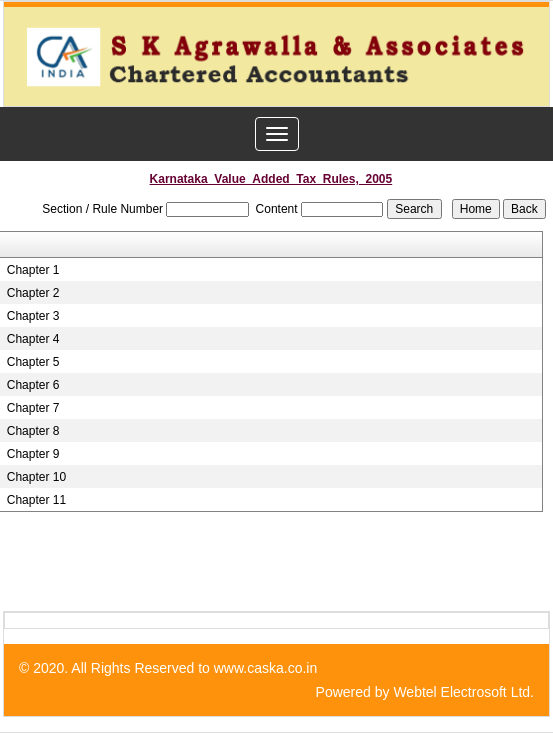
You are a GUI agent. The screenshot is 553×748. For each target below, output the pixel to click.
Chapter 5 (33, 362)
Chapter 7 (33, 408)
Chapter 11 (36, 500)
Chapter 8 (33, 431)
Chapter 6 (33, 385)
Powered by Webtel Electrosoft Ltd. (425, 692)
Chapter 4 (33, 339)
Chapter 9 (33, 454)
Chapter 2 (33, 293)
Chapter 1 (33, 270)
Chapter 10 (36, 477)
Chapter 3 (33, 316)
